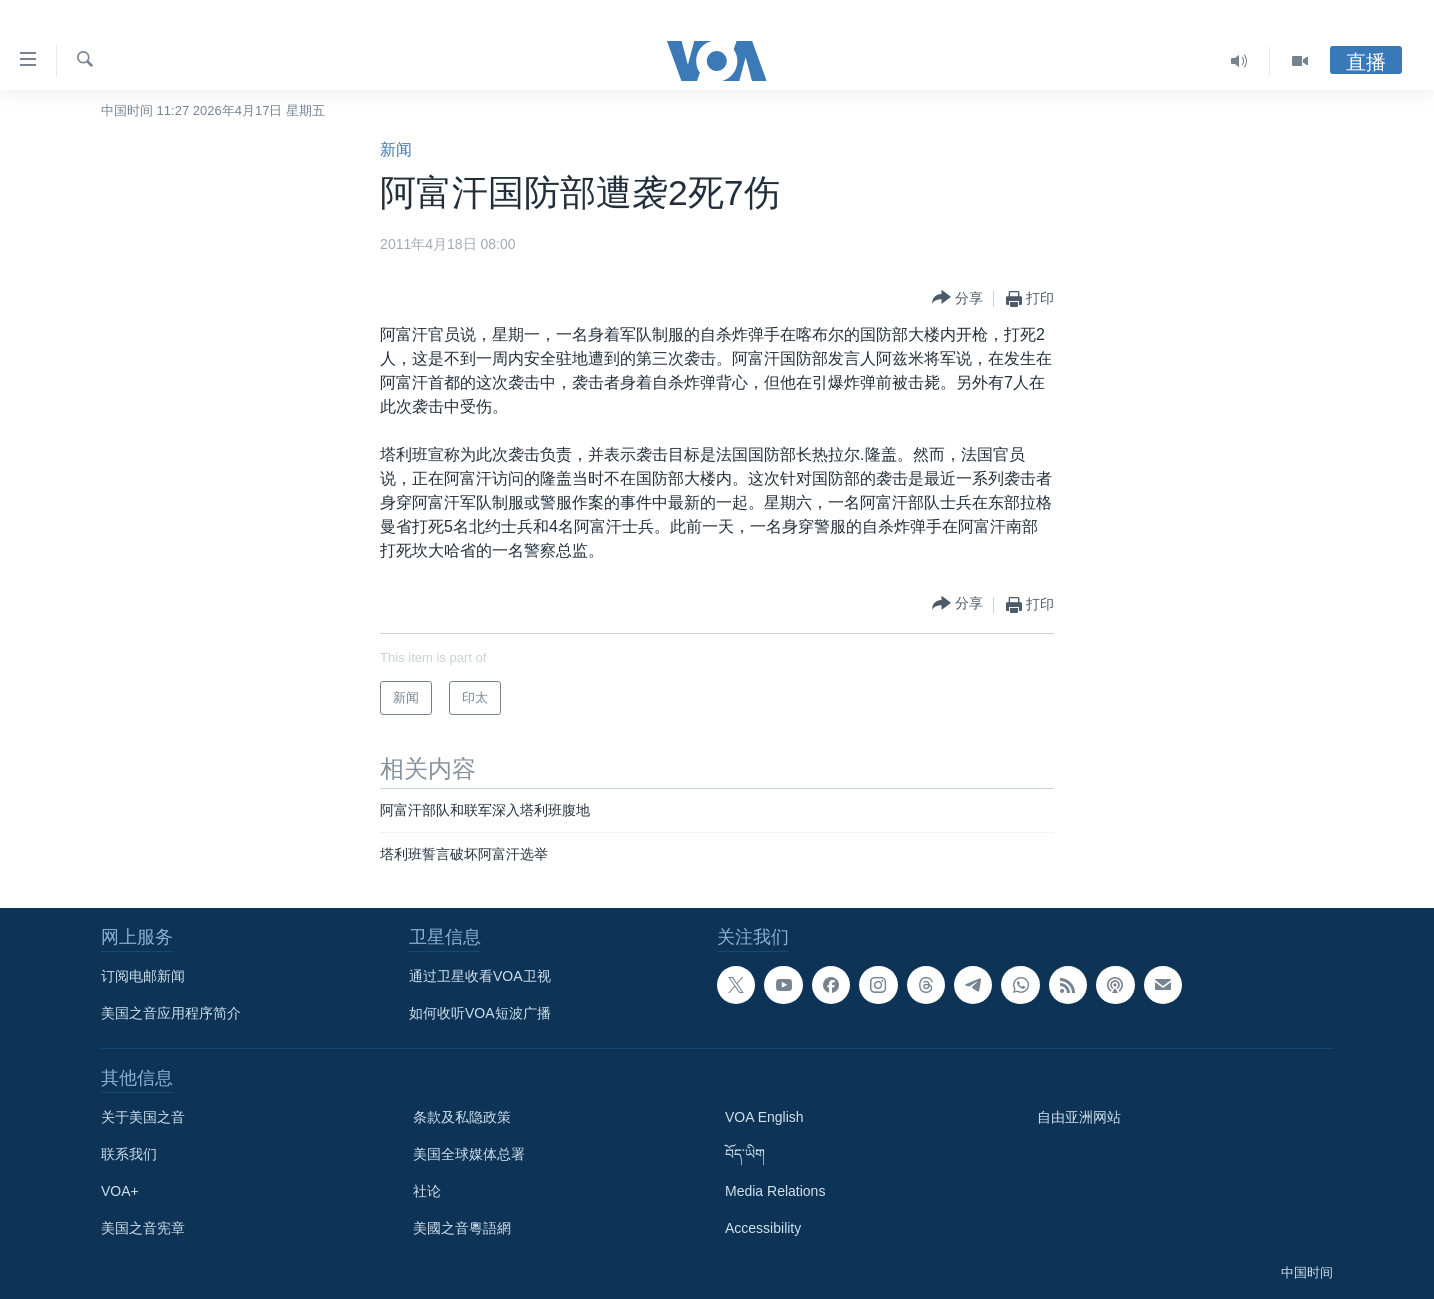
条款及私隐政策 (462, 1117)
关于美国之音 (143, 1117)
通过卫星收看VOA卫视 (480, 976)
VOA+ (120, 1191)
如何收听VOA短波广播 (480, 1013)
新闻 (396, 149)
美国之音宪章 (143, 1228)
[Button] (957, 298)
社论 (427, 1191)
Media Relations (775, 1191)
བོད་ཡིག (745, 1154)
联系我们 (129, 1154)
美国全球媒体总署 (469, 1154)
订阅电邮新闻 (143, 976)
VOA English (764, 1117)
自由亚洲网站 (1079, 1117)
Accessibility (763, 1228)
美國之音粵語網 (462, 1228)
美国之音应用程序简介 (171, 1013)
